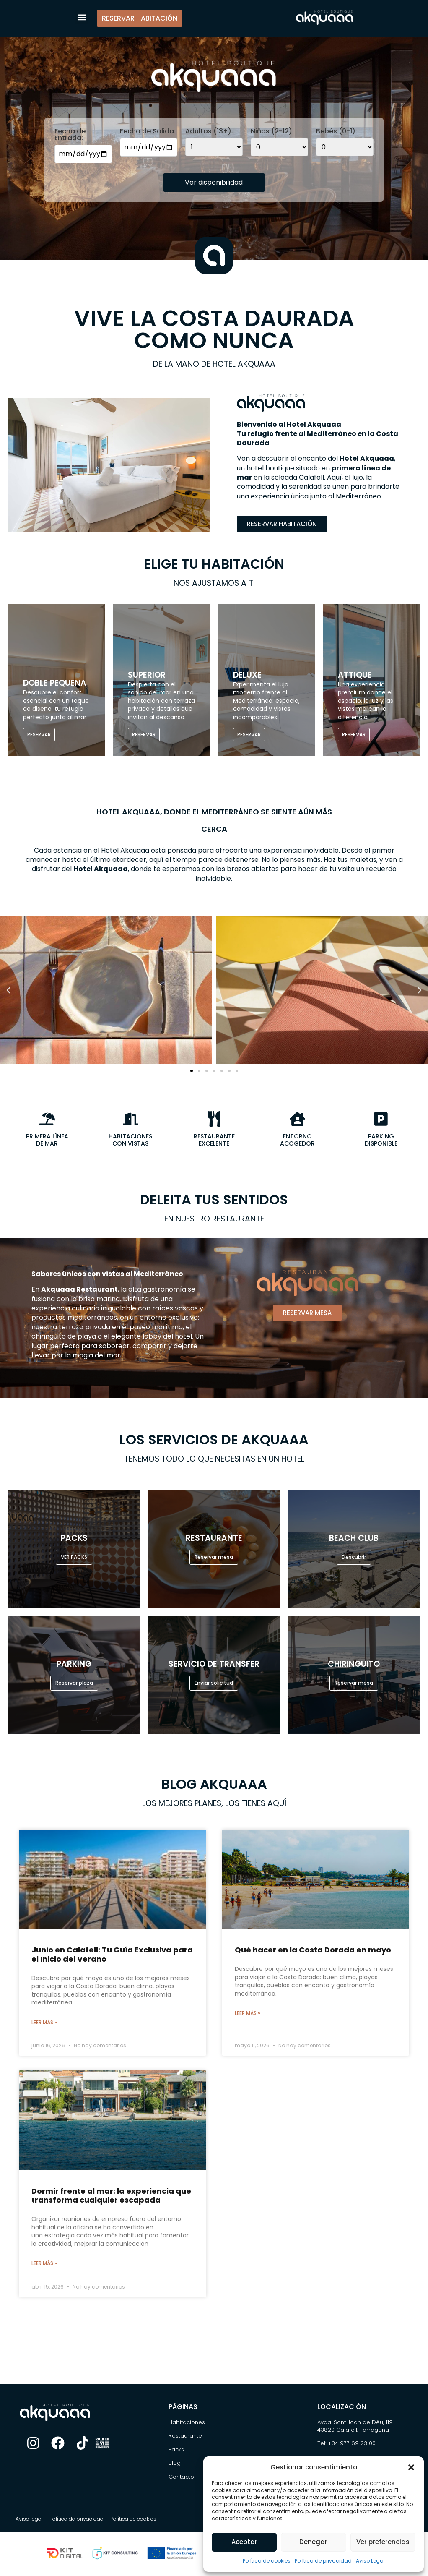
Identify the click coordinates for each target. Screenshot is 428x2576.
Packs (176, 2449)
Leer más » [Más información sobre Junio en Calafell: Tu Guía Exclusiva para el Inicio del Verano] (44, 2022)
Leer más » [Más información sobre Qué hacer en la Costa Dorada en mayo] (247, 2013)
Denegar (313, 2541)
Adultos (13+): (209, 131)
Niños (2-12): (272, 131)
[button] (411, 2467)
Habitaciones (187, 2422)
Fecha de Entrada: (70, 134)
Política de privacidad (323, 2560)
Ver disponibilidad (214, 182)
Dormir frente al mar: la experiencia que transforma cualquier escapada (111, 2195)
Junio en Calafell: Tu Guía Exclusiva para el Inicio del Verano (112, 1954)
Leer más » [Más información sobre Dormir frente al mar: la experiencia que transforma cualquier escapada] (44, 2263)
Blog (175, 2463)
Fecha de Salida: (148, 131)
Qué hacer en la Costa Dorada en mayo (313, 1949)
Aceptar (244, 2541)
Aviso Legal (370, 2560)
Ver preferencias (383, 2541)
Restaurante (185, 2436)
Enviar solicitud (214, 1682)
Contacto (181, 2477)
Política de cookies (267, 2560)
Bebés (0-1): (336, 131)
